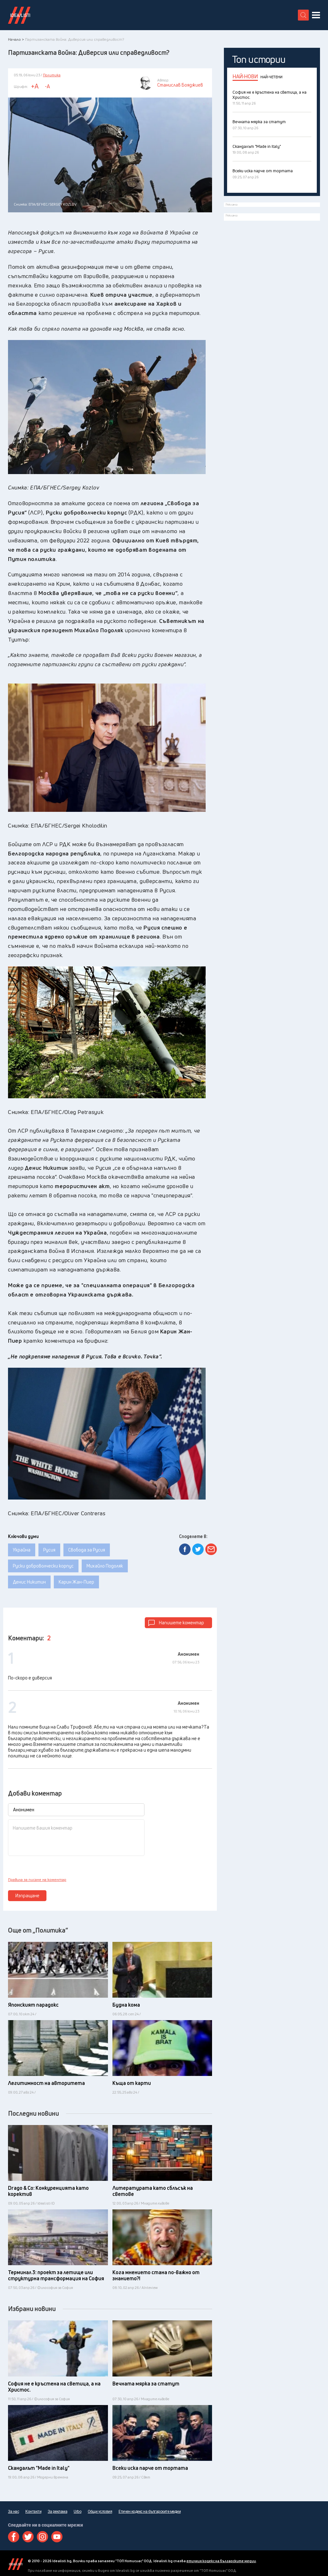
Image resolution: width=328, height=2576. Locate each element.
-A (47, 86)
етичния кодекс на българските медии (221, 2560)
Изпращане (27, 1895)
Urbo (77, 2511)
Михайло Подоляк (104, 1566)
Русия (49, 1550)
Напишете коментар (181, 1623)
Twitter (28, 2536)
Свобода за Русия (86, 1550)
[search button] (303, 15)
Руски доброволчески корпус (43, 1566)
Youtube (56, 2536)
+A (34, 86)
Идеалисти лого (19, 15)
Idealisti (15, 2564)
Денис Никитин (29, 1582)
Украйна (21, 1550)
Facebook (13, 2536)
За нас (13, 2511)
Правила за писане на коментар (37, 1879)
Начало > (16, 39)
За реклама (57, 2511)
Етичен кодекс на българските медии (150, 2511)
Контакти (33, 2511)
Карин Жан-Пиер (76, 1582)
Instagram (42, 2536)
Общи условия (100, 2511)
